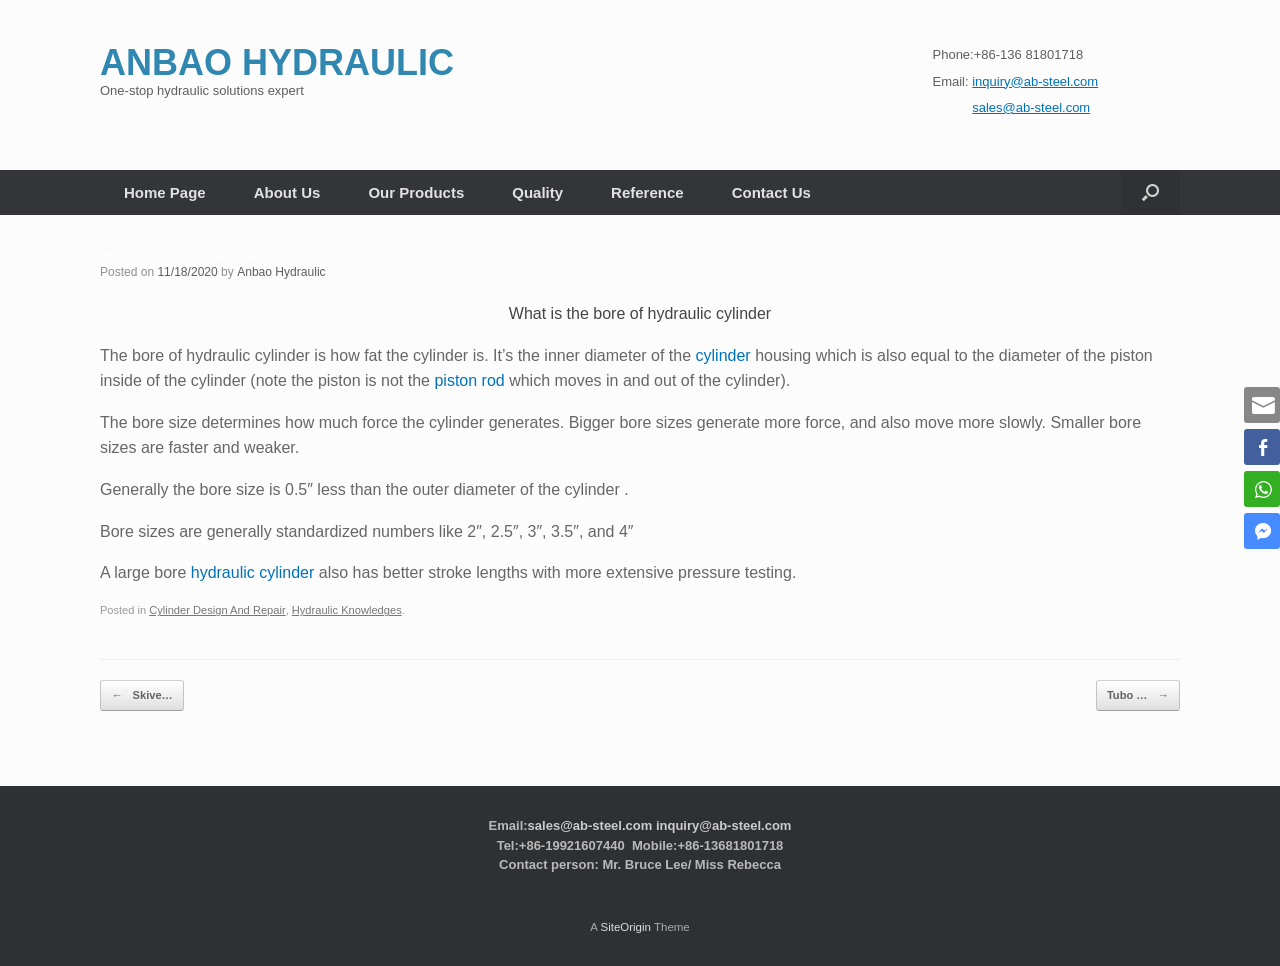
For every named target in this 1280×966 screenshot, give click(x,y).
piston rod (469, 380)
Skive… (141, 695)
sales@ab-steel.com (590, 824)
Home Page (165, 192)
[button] (1150, 192)
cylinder (723, 355)
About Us (287, 192)
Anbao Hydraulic (281, 272)
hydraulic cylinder (253, 572)
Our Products (416, 192)
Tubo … (1138, 695)
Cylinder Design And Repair (216, 610)
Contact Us (771, 192)
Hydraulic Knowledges (344, 610)
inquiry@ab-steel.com (723, 824)
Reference (647, 192)
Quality (537, 192)
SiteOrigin (625, 926)
